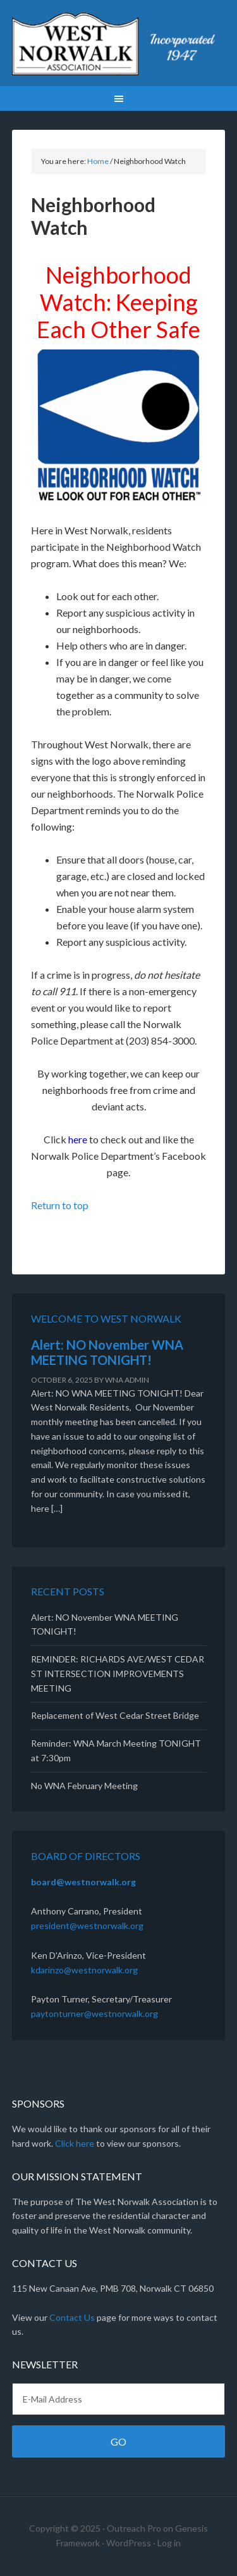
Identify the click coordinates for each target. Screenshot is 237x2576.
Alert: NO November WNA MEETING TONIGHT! (107, 1352)
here (77, 1139)
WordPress (128, 2542)
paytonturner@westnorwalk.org (94, 2013)
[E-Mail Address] (119, 2399)
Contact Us (72, 2317)
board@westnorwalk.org (83, 1881)
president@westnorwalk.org (87, 1925)
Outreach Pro (134, 2528)
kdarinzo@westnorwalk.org (84, 1969)
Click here (74, 2143)
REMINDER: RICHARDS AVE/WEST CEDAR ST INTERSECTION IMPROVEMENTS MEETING (117, 1673)
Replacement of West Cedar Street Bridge (115, 1715)
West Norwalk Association (119, 44)
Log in (169, 2542)
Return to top (59, 1205)
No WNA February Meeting (84, 1785)
